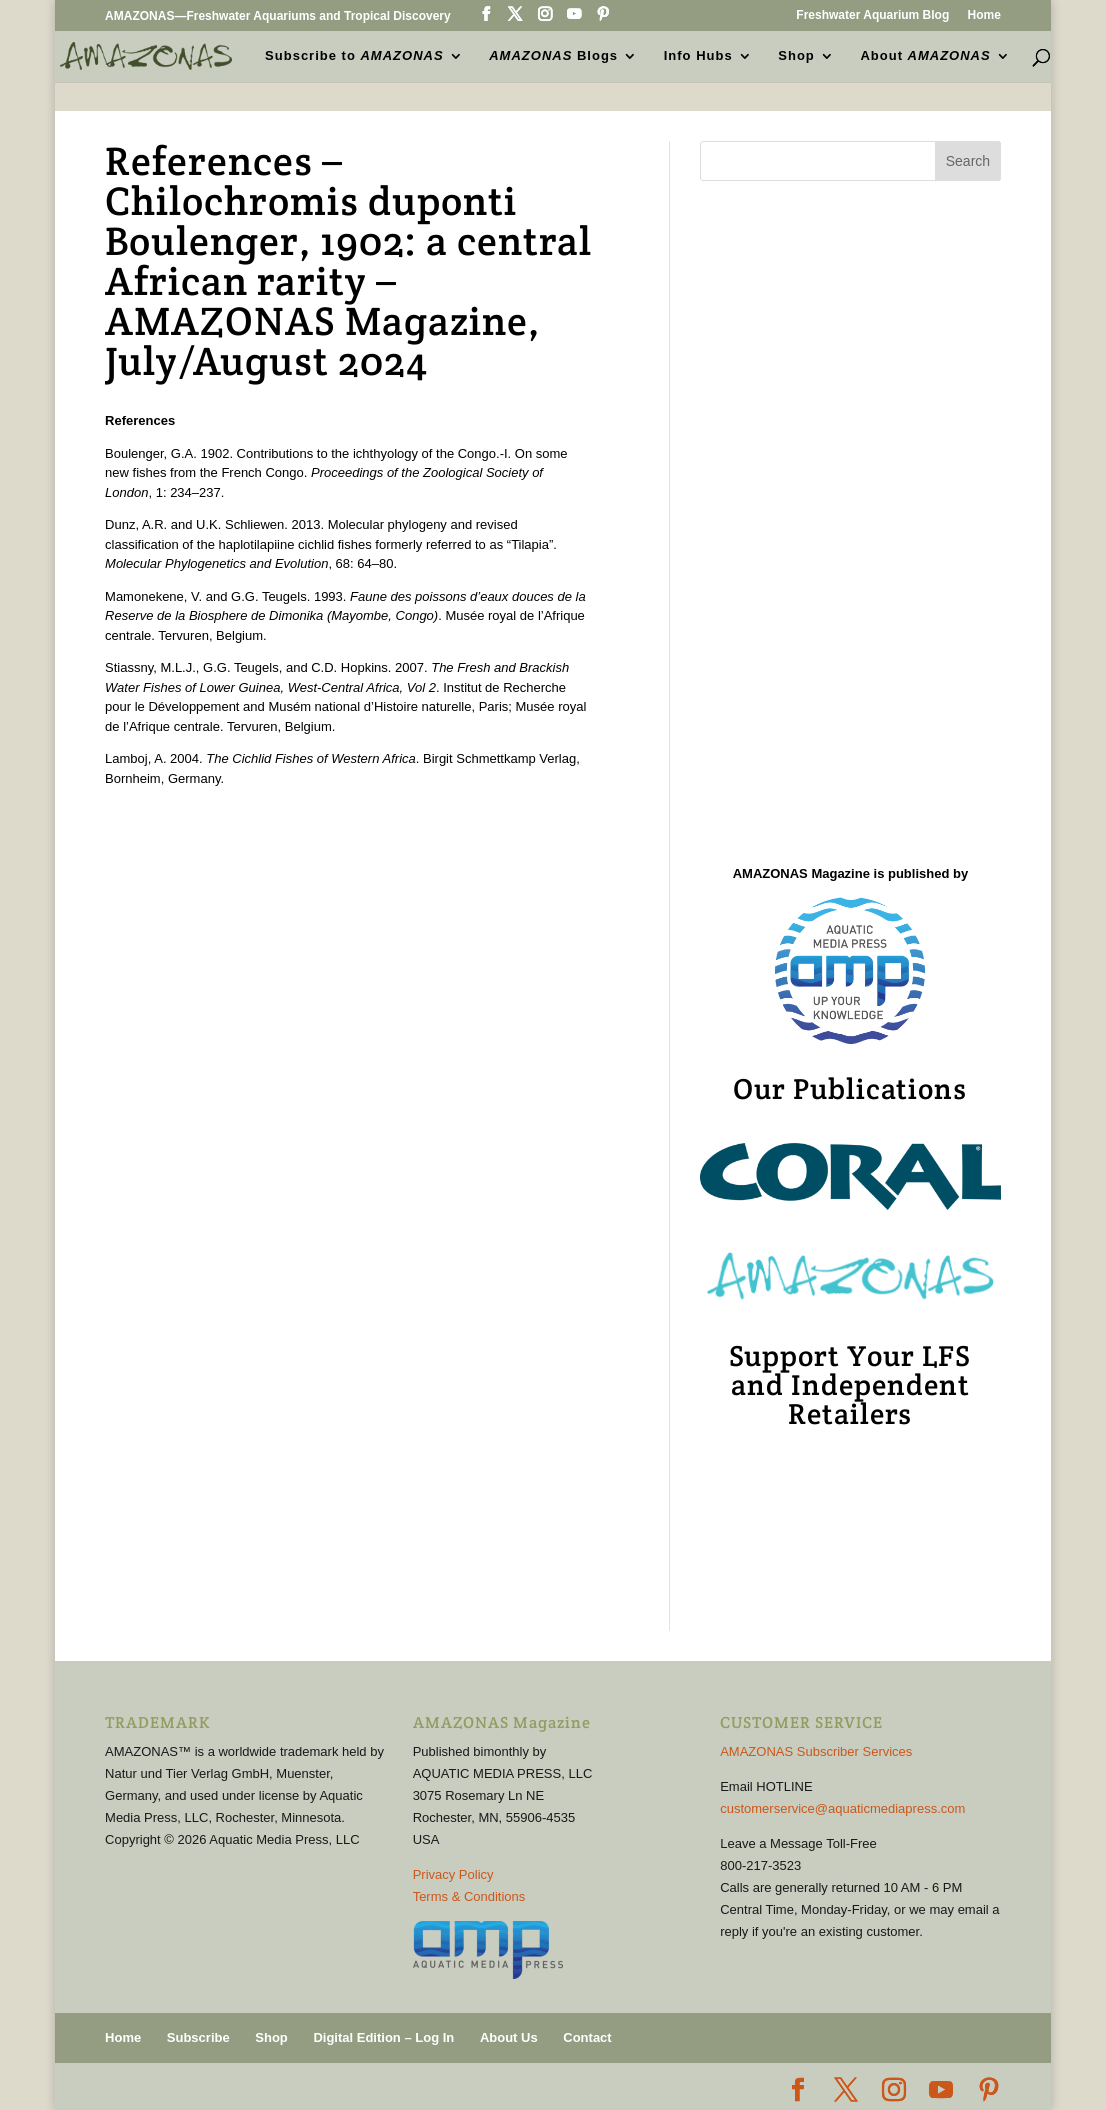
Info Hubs (698, 56)
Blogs (553, 56)
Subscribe (198, 2037)
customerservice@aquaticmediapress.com (842, 1808)
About (925, 56)
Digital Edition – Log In (383, 2037)
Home (984, 15)
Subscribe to (354, 56)
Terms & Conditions (469, 1896)
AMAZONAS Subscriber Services (816, 1751)
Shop (796, 56)
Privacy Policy (453, 1874)
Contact (587, 2037)
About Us (509, 2037)
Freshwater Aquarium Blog (872, 15)
